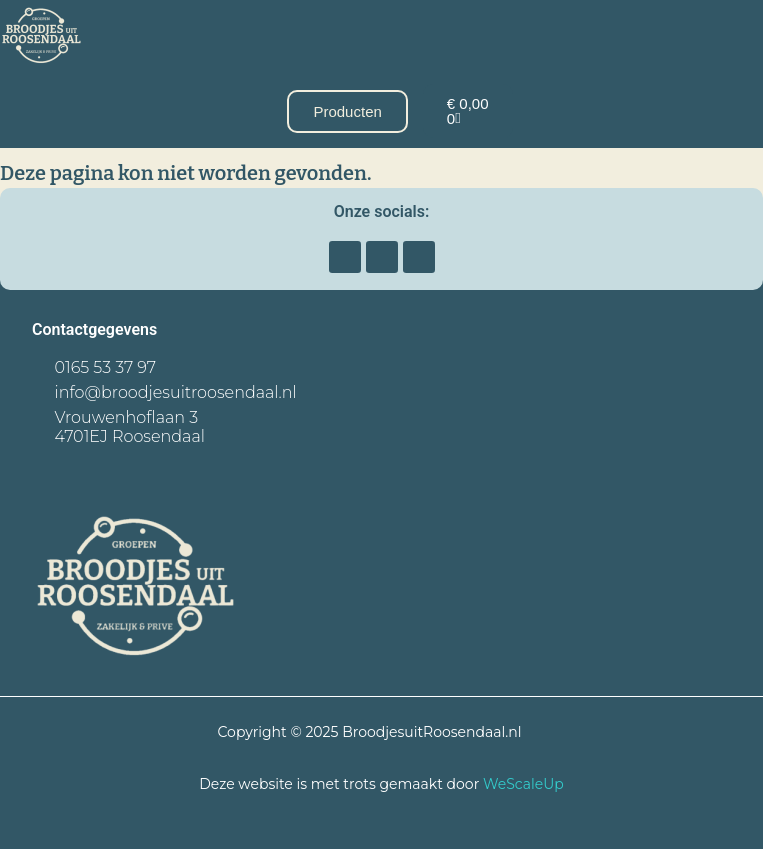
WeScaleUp (523, 784)
